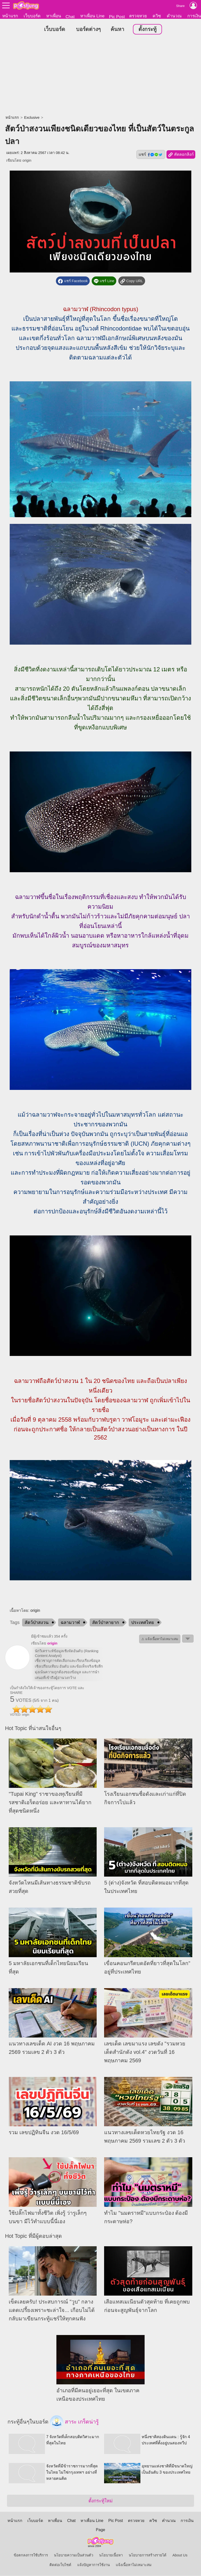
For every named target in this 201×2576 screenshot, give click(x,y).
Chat (70, 16)
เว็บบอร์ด (32, 15)
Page (100, 2530)
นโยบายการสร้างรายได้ (147, 2555)
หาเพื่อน (53, 15)
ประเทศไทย (142, 1622)
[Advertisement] (100, 75)
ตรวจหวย (138, 15)
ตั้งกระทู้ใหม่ (100, 2501)
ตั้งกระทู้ (147, 29)
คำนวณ (174, 15)
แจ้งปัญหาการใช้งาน (93, 2565)
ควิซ (157, 15)
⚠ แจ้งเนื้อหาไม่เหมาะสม (159, 1639)
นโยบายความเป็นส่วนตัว (73, 2555)
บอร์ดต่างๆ (88, 29)
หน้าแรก (10, 15)
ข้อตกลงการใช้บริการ (31, 2555)
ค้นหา (117, 29)
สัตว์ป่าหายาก (105, 1622)
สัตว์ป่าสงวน (36, 1622)
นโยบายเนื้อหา (111, 2555)
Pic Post (117, 16)
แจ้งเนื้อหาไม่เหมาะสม (134, 2565)
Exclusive (32, 118)
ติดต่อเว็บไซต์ (60, 2565)
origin (26, 161)
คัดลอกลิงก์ (181, 154)
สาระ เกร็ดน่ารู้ (74, 2422)
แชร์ (151, 154)
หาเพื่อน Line (92, 15)
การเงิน (187, 2521)
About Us (179, 2555)
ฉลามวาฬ (70, 1622)
